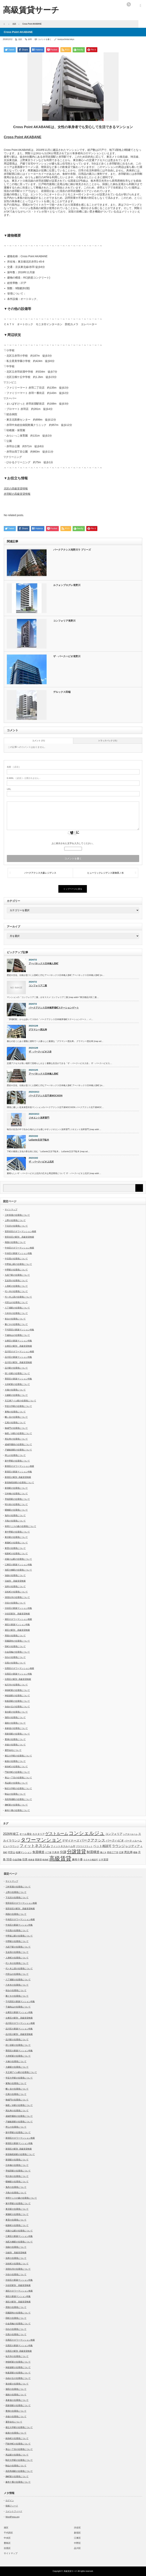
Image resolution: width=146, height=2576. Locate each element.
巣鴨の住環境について (15, 1412)
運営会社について (13, 1750)
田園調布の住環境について (17, 1641)
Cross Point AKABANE (22, 137)
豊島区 (7, 2543)
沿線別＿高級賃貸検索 (15, 1581)
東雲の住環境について (15, 1548)
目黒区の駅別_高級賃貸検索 (18, 1679)
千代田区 (8, 2532)
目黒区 (7, 2548)
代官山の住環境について (16, 1302)
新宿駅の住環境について (16, 1488)
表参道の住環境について (16, 1728)
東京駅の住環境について (16, 1537)
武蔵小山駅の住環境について (18, 1559)
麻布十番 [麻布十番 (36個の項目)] (77, 1859)
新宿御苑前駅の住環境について (19, 1482)
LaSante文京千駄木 (39, 1139)
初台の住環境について (15, 1319)
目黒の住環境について (15, 1663)
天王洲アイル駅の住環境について (20, 1400)
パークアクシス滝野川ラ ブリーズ (72, 549)
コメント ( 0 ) (38, 740)
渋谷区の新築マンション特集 (18, 1608)
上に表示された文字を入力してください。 (73, 843)
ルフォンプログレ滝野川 (66, 585)
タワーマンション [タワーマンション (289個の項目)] (41, 1840)
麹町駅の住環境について (16, 1805)
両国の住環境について (15, 1242)
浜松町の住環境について (16, 1592)
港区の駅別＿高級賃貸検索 (17, 1630)
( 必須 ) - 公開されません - (23, 778)
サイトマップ (11, 1209)
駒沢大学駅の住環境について (18, 1788)
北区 (20, 39)
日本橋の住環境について (16, 1493)
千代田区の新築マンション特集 (19, 1329)
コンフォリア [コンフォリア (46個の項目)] (113, 1833)
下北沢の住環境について (16, 1226)
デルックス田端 (62, 691)
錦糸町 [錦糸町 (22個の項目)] (45, 1859)
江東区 (77, 2538)
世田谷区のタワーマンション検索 (20, 1231)
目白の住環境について (15, 1657)
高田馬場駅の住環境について (18, 1799)
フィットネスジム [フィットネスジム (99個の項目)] (35, 1846)
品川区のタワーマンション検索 (19, 1351)
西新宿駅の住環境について (17, 1734)
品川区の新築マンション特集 (18, 1357)
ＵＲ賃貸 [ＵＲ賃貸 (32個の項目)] (103, 1859)
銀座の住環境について (15, 1761)
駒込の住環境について (15, 1794)
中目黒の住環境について (16, 1258)
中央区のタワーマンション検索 (19, 1248)
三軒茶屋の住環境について (17, 1215)
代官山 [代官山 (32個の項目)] (11, 1852)
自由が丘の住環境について (17, 1706)
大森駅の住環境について (16, 1395)
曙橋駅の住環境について (16, 1510)
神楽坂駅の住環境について (17, 1695)
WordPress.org (12, 2517)
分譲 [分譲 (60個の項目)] (63, 1852)
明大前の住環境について (16, 1504)
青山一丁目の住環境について (18, 1777)
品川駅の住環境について (16, 1368)
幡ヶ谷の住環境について (16, 1417)
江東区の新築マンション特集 (18, 1564)
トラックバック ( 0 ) (107, 740)
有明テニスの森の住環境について (20, 1526)
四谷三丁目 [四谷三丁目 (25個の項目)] (112, 1852)
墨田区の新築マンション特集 (18, 1379)
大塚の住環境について (15, 1390)
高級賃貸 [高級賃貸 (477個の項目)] (60, 1858)
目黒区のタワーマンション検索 (19, 1668)
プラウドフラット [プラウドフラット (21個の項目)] (84, 1846)
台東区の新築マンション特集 (18, 1340)
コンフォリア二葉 (38, 985)
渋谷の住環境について (15, 1603)
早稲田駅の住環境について (17, 1499)
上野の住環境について (15, 1220)
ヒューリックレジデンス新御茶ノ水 (105, 873)
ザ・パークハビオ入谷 (40, 1051)
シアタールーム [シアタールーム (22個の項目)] (130, 1834)
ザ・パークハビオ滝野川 (66, 656)
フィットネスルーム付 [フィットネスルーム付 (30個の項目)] (63, 1846)
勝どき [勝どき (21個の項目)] (103, 1852)
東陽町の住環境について (16, 1542)
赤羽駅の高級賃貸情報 (17, 493)
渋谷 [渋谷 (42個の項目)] (9, 1859)
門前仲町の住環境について (17, 1772)
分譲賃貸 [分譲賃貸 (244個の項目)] (76, 1851)
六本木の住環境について (16, 1313)
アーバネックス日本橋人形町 (43, 963)
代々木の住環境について (16, 1291)
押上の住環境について (15, 1455)
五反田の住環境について (16, 1280)
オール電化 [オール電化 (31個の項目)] (25, 1834)
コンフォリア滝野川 (64, 620)
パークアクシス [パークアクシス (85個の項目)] (92, 1840)
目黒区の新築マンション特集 (18, 1674)
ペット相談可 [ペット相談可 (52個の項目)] (102, 1846)
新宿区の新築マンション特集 (18, 1471)
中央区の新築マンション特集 (18, 1253)
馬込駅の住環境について (16, 1783)
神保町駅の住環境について (17, 1690)
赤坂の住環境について (15, 1744)
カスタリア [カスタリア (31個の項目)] (38, 1834)
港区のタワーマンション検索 (18, 1619)
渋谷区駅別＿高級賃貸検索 (17, 1613)
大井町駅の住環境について (17, 1384)
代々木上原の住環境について (18, 1297)
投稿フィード (12, 2506)
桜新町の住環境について (16, 1553)
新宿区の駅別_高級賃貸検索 (18, 1477)
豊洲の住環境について (15, 1739)
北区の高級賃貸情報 (16, 488)
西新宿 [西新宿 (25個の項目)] (38, 1859)
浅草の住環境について (15, 1586)
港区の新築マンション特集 (17, 1624)
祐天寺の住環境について (16, 1685)
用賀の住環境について (15, 1635)
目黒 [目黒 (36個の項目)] (25, 1859)
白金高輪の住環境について (17, 1652)
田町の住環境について (15, 1646)
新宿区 (77, 2532)
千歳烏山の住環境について (17, 1335)
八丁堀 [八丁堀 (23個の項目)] (48, 1852)
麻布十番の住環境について (17, 1810)
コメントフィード (14, 2511)
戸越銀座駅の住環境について (18, 1450)
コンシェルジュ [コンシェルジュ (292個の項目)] (87, 1833)
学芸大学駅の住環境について (18, 1406)
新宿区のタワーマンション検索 (19, 1466)
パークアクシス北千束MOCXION (45, 1095)
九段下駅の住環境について (17, 1275)
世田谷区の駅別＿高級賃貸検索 (19, 1237)
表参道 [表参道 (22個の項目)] (31, 1859)
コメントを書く (44, 39)
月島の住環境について (15, 1521)
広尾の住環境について (15, 1422)
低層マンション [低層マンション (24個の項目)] (24, 1852)
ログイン (10, 2500)
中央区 (7, 2538)
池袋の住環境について (15, 1575)
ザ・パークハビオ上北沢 (41, 1161)
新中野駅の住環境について (17, 1461)
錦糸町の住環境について (16, 1766)
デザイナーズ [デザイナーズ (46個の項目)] (70, 1840)
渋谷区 (77, 2527)
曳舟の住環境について (15, 1515)
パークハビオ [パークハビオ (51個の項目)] (115, 1840)
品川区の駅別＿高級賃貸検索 (18, 1362)
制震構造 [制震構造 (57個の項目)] (93, 1852)
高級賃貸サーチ (31, 10)
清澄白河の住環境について (17, 1597)
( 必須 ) (13, 767)
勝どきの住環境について (16, 1324)
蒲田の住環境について (15, 1717)
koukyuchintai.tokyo (66, 39)
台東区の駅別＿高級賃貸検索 (18, 1346)
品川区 (77, 2548)
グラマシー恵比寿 (38, 1029)
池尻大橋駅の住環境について (18, 1570)
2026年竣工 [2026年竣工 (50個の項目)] (11, 1833)
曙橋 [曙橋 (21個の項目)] (135, 1852)
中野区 (77, 2543)
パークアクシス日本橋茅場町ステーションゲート (54, 1007)
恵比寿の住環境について (16, 1439)
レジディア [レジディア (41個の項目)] (132, 1846)
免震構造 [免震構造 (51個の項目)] (38, 1852)
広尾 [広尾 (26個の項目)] (121, 1852)
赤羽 (30, 39)
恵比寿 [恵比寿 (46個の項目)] (128, 1852)
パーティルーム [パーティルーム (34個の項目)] (133, 1840)
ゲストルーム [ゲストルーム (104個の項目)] (56, 1833)
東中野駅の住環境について (17, 1532)
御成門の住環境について (16, 1428)
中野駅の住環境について (16, 1269)
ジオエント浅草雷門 (39, 1117)
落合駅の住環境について (16, 1712)
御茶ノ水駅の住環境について (18, 1433)
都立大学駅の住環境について (18, 1756)
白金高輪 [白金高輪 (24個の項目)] (17, 1859)
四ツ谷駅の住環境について (17, 1373)
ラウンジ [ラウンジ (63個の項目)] (118, 1846)
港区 (6, 2527)
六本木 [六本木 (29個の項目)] (55, 1852)
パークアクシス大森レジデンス (40, 873)
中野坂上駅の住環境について (18, 1264)
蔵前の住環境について (15, 1723)
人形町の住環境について (16, 1286)
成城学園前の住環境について (18, 1444)
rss (129, 4)
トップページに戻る (72, 889)
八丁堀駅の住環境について (17, 1308)
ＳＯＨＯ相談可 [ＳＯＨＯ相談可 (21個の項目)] (90, 1859)
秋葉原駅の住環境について (17, 1701)
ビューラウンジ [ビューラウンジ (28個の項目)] (11, 1846)
